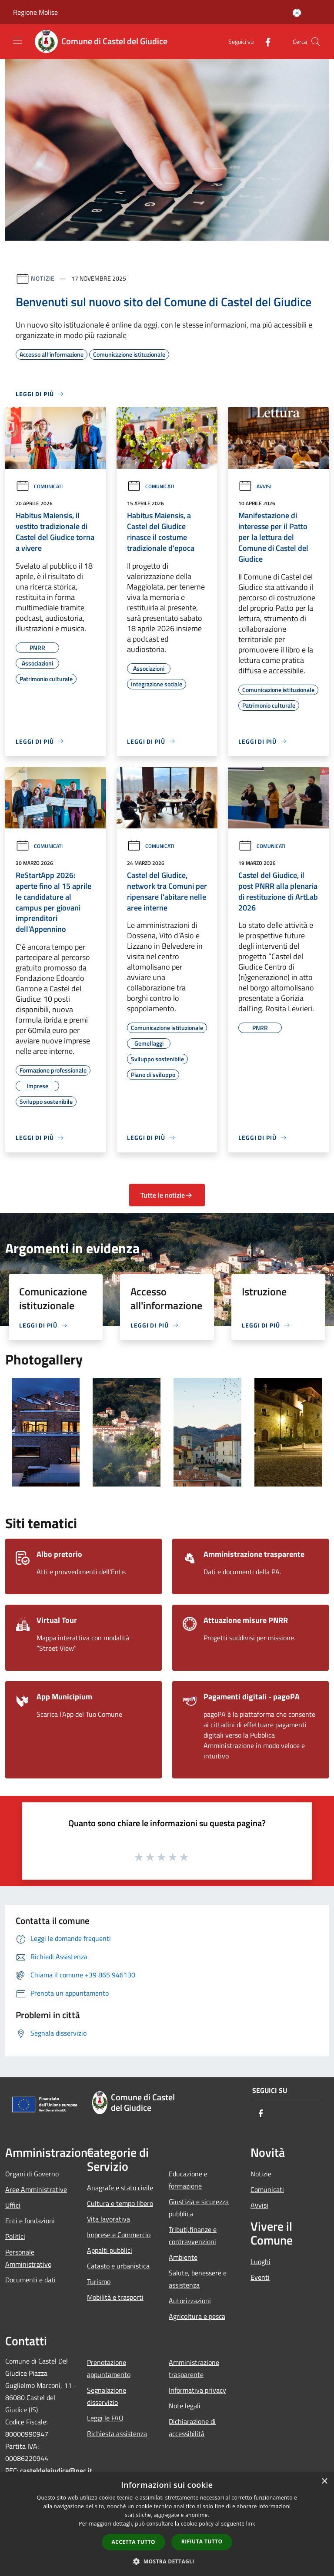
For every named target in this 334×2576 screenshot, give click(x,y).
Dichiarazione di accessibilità (192, 2427)
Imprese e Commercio (118, 2234)
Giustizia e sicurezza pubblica (199, 2207)
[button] (167, 2561)
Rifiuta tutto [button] (202, 2541)
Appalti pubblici (109, 2250)
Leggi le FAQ (105, 2418)
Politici (15, 2236)
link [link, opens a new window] (250, 2523)
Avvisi (254, 486)
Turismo (98, 2281)
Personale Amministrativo (28, 2258)
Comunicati (39, 486)
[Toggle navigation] (17, 41)
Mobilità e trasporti (115, 2297)
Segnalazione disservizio (106, 2396)
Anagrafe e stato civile (120, 2187)
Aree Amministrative (36, 2189)
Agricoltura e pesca (197, 2316)
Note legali (184, 2406)
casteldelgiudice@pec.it (56, 2470)
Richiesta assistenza (117, 2433)
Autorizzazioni (190, 2300)
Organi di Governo (32, 2174)
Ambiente (183, 2257)
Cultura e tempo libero (120, 2203)
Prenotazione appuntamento (108, 2368)
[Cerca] (316, 41)
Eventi (260, 2277)
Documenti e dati (30, 2280)
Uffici (12, 2205)
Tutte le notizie (166, 1195)
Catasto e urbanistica (118, 2266)
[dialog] (167, 2524)
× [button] (324, 2481)
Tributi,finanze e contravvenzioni (193, 2235)
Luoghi (260, 2261)
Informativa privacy (197, 2390)
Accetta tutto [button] (133, 2542)
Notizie (43, 278)
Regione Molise (35, 12)
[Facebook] (264, 41)
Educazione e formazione (188, 2180)
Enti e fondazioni (30, 2220)
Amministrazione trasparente (194, 2368)
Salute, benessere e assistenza (198, 2279)
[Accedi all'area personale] (297, 13)
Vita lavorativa (108, 2219)
